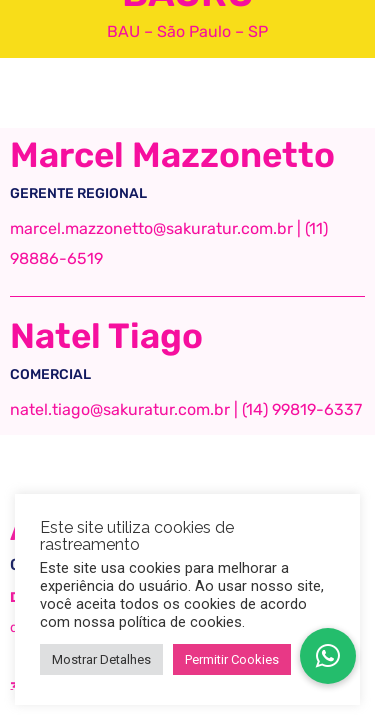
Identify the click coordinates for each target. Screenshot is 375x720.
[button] (328, 656)
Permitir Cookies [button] (232, 659)
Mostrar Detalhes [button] (101, 659)
